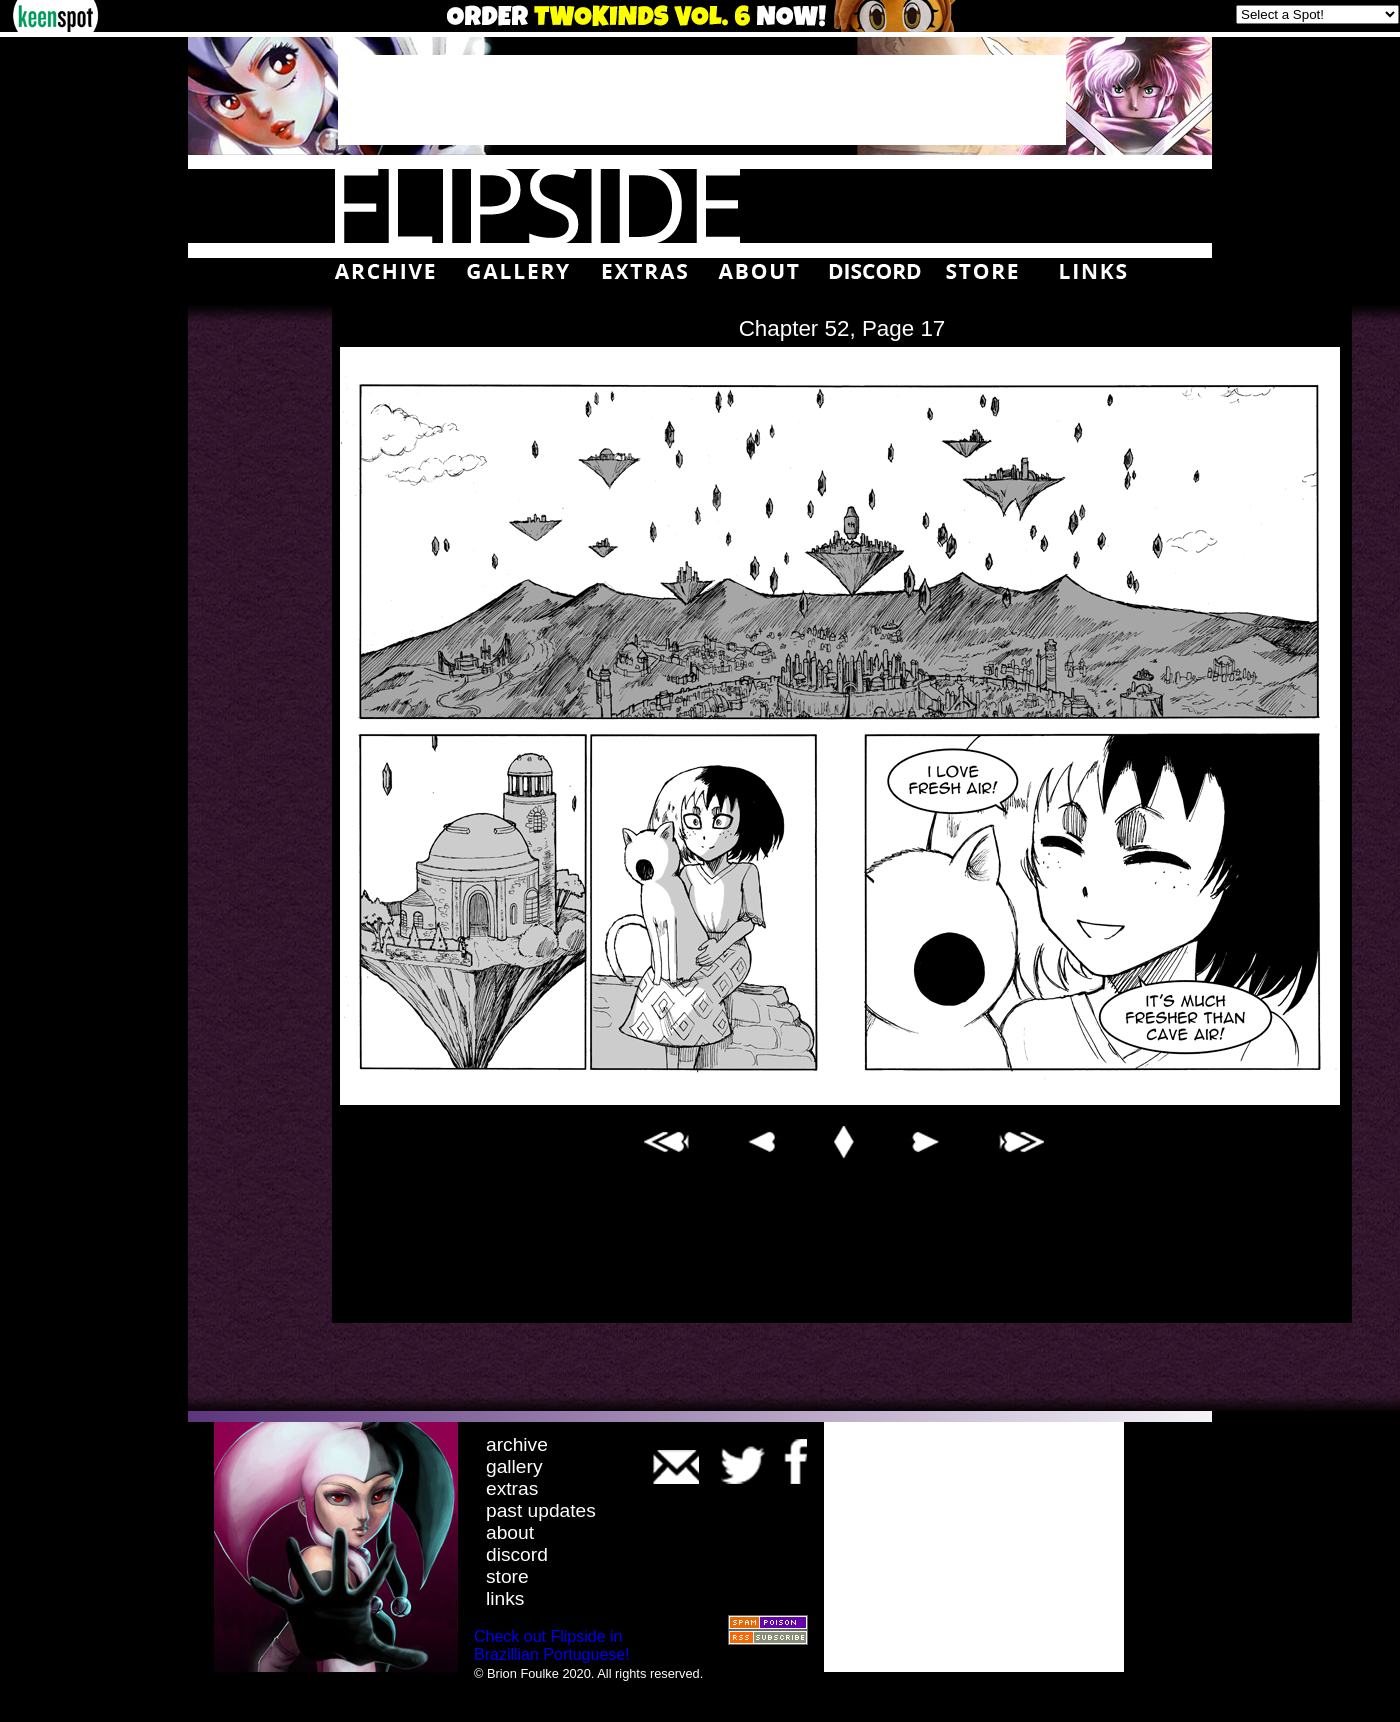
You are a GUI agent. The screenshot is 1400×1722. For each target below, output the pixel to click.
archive (517, 1444)
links (505, 1598)
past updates (541, 1510)
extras (512, 1488)
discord (517, 1554)
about (510, 1532)
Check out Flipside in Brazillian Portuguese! (552, 1645)
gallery (514, 1466)
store (507, 1576)
